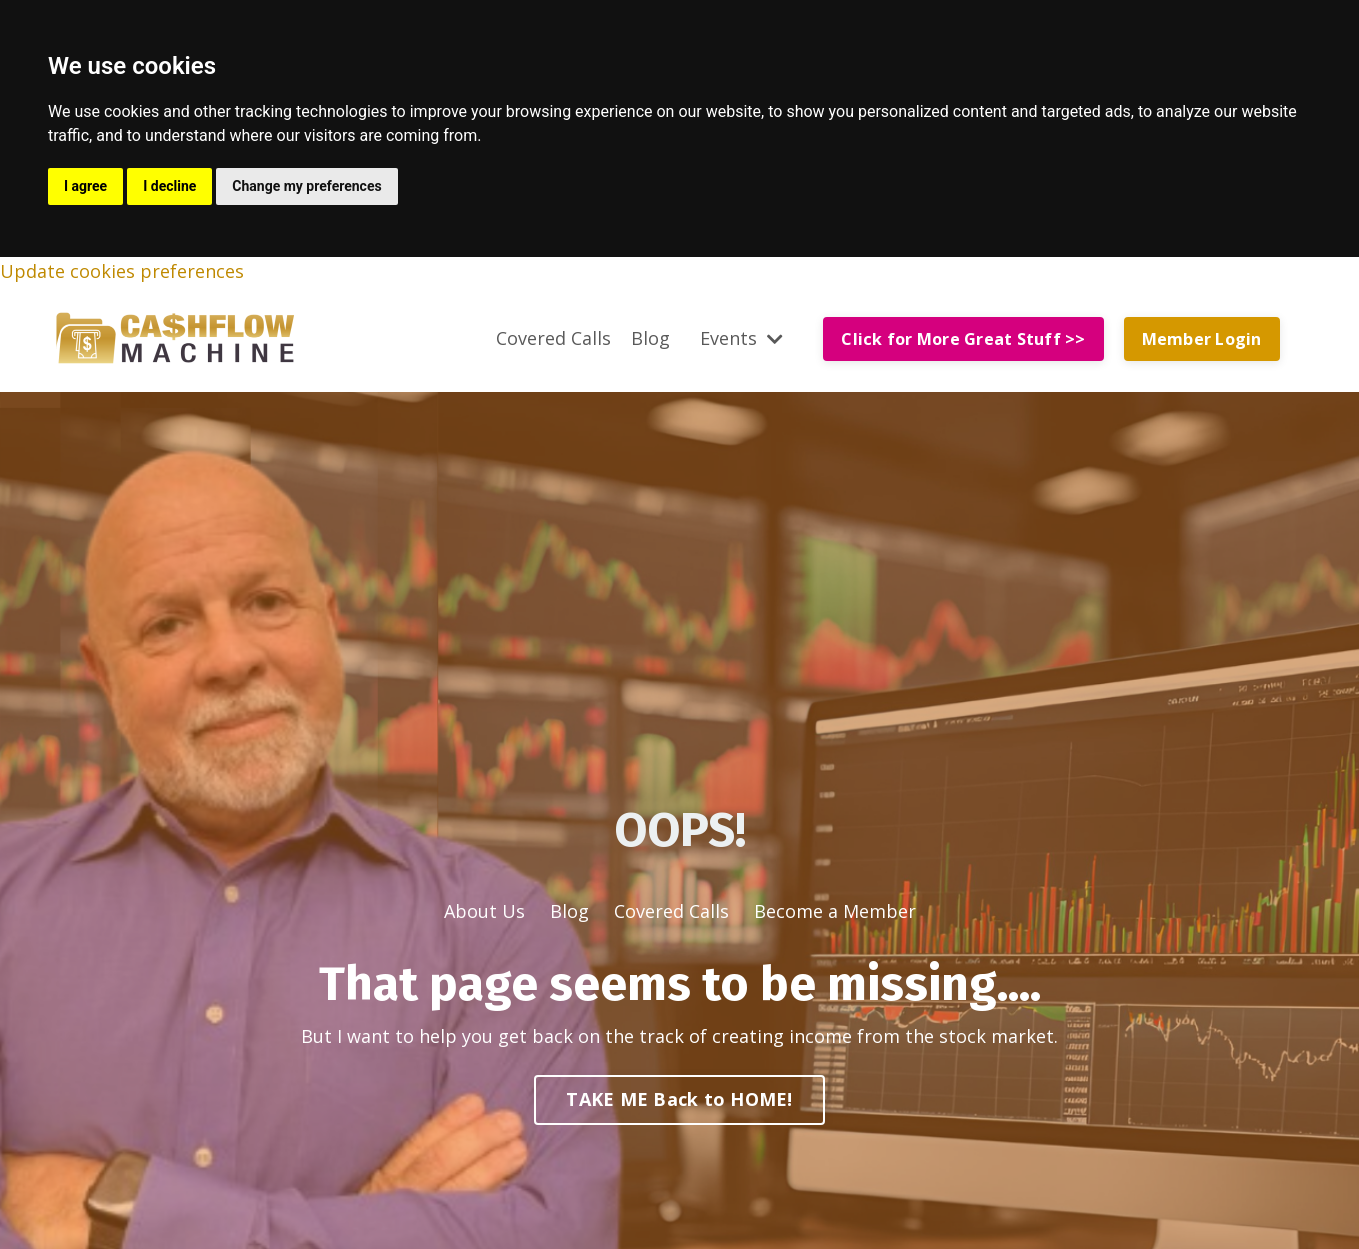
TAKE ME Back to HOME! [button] (679, 1099)
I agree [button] (85, 186)
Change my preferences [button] (306, 186)
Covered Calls (553, 338)
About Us (484, 911)
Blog (650, 338)
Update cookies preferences (122, 271)
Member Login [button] (1202, 339)
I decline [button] (169, 186)
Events (741, 338)
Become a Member (835, 911)
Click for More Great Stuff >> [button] (963, 339)
